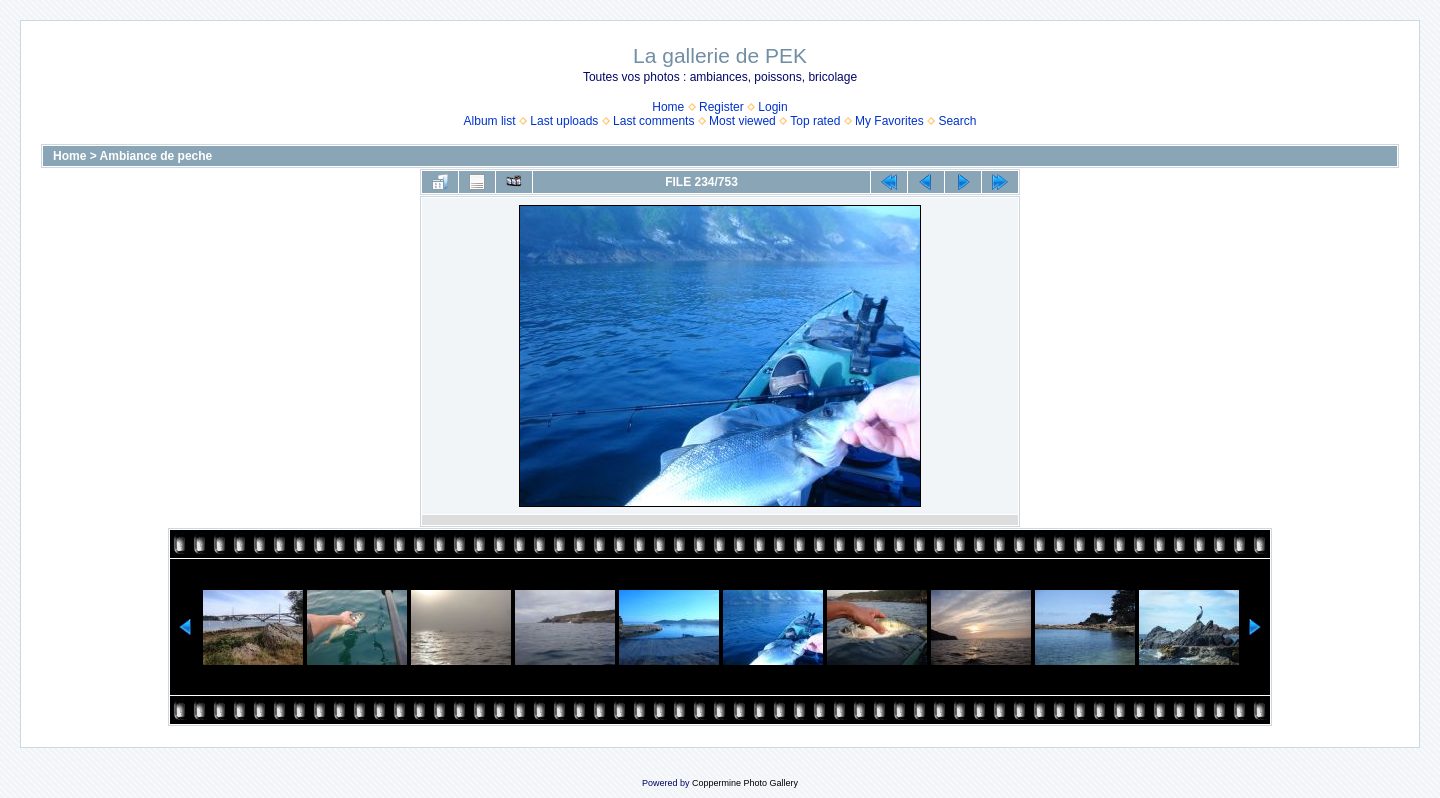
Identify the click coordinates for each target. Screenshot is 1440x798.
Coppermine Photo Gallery (745, 783)
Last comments (653, 121)
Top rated (815, 121)
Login (772, 107)
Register (721, 107)
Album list (490, 121)
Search (957, 121)
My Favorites (889, 121)
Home (668, 107)
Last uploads (564, 121)
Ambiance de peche (156, 156)
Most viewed (742, 121)
